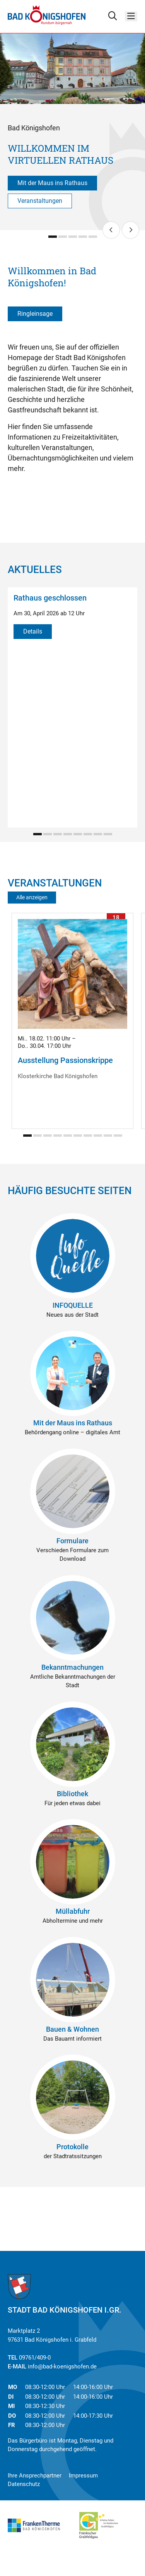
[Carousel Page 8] (108, 834)
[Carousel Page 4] (82, 236)
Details (32, 631)
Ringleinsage (35, 313)
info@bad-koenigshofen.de (62, 2366)
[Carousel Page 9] (108, 1135)
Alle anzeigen (32, 897)
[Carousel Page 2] (62, 236)
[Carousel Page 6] (88, 834)
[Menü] (131, 16)
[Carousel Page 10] (118, 1135)
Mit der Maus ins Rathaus (52, 183)
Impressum (83, 2475)
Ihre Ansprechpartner (34, 2475)
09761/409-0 (35, 2357)
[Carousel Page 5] (93, 236)
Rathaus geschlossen (50, 597)
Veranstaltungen (39, 200)
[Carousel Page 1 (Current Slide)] (52, 236)
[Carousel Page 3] (72, 236)
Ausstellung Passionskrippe (65, 1060)
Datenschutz (24, 2484)
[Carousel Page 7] (98, 834)
